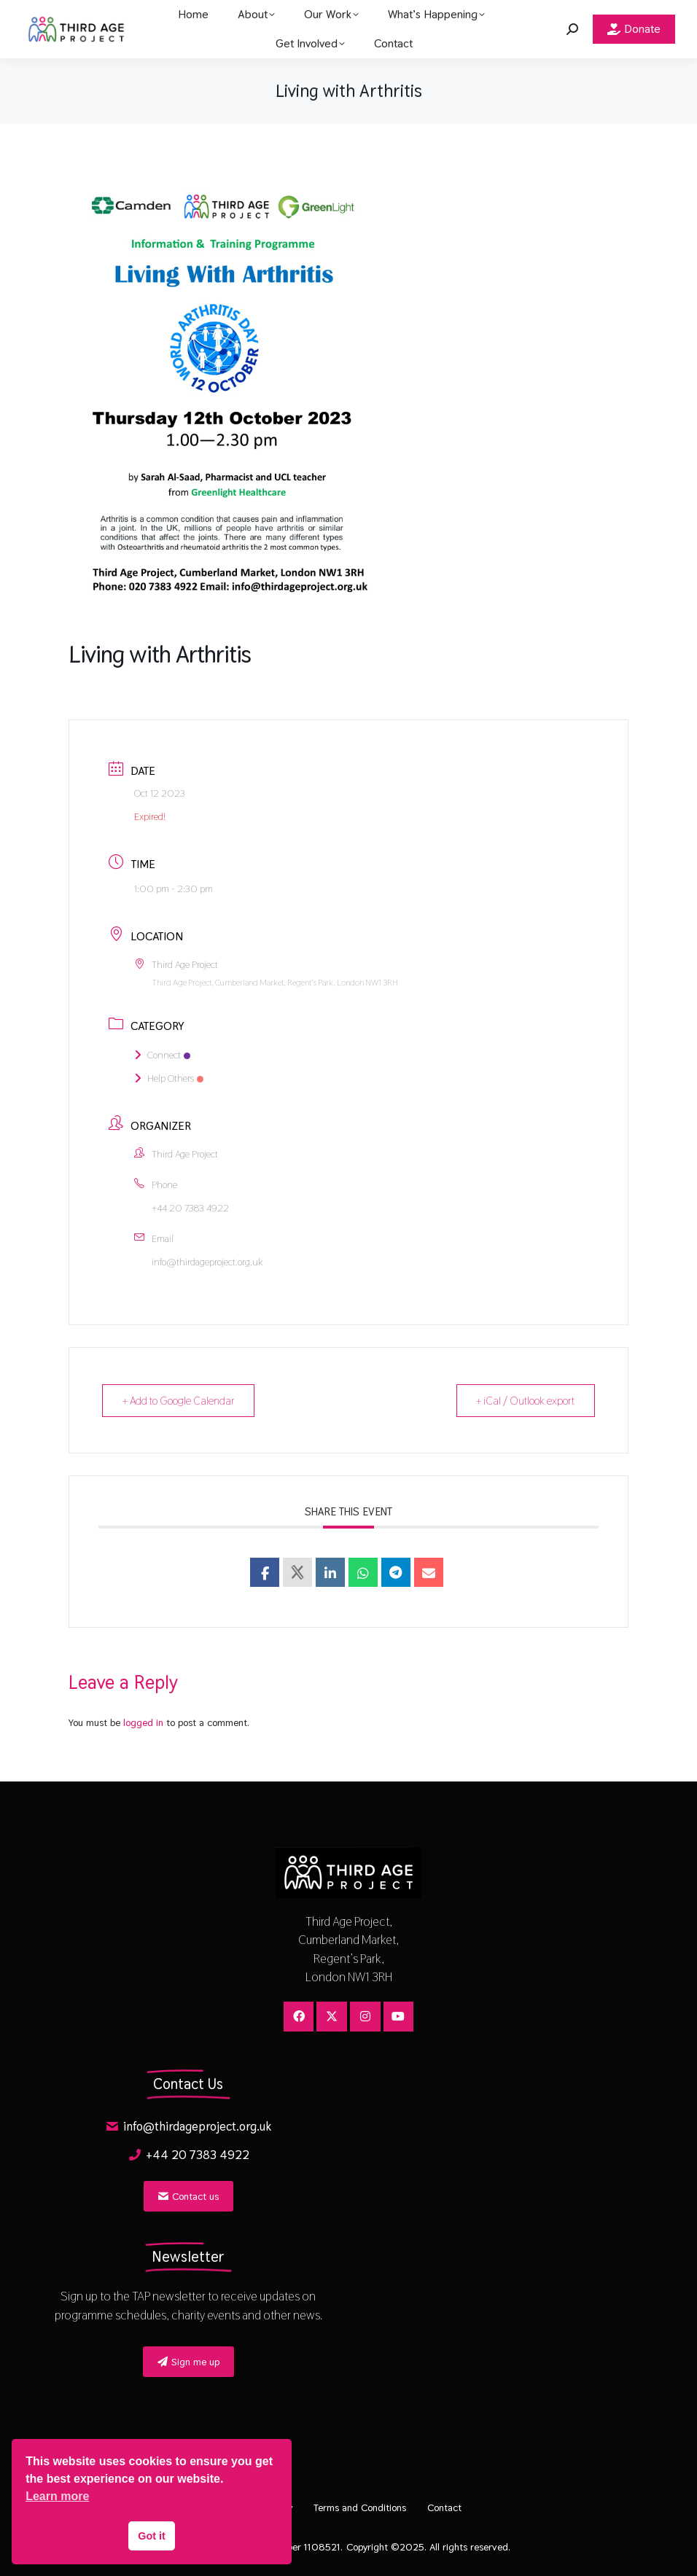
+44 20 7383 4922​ (190, 1207)
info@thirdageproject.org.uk (207, 1261)
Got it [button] (152, 2536)
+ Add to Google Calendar (179, 1401)
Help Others (168, 1078)
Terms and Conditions (360, 2507)
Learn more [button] (57, 2496)
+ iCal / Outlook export (524, 1401)
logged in (143, 1722)
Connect (162, 1054)
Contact (445, 2507)
